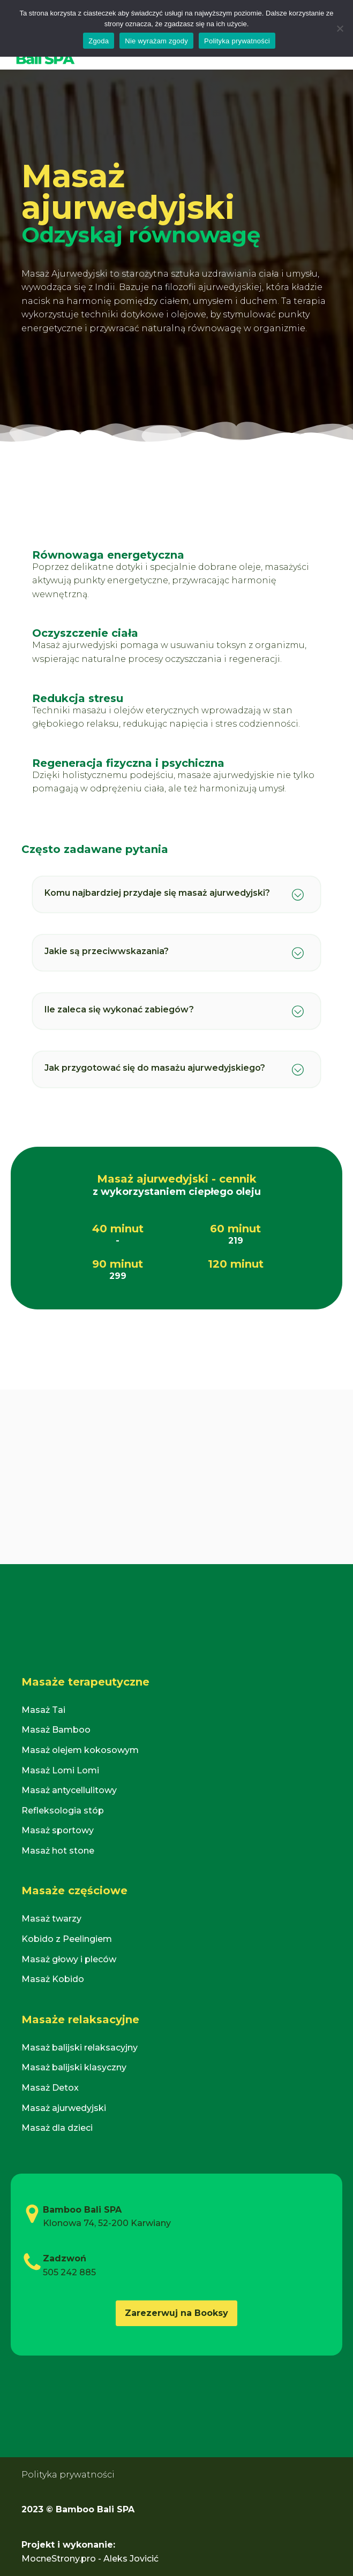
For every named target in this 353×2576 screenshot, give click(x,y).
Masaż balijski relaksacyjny (79, 2047)
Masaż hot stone (57, 1851)
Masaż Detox (50, 2088)
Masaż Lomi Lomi (60, 1770)
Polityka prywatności (68, 2475)
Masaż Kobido (52, 1979)
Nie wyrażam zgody (156, 41)
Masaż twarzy (51, 1919)
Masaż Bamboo (56, 1730)
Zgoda (98, 41)
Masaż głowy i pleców (68, 1959)
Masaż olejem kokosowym (80, 1750)
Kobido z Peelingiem (66, 1939)
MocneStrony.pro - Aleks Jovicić (90, 2559)
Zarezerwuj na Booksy (176, 2313)
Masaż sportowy (57, 1830)
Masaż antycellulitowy (69, 1790)
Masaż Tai (43, 1710)
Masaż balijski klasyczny (73, 2067)
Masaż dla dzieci (57, 2128)
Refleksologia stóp (62, 1810)
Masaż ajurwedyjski (63, 2108)
